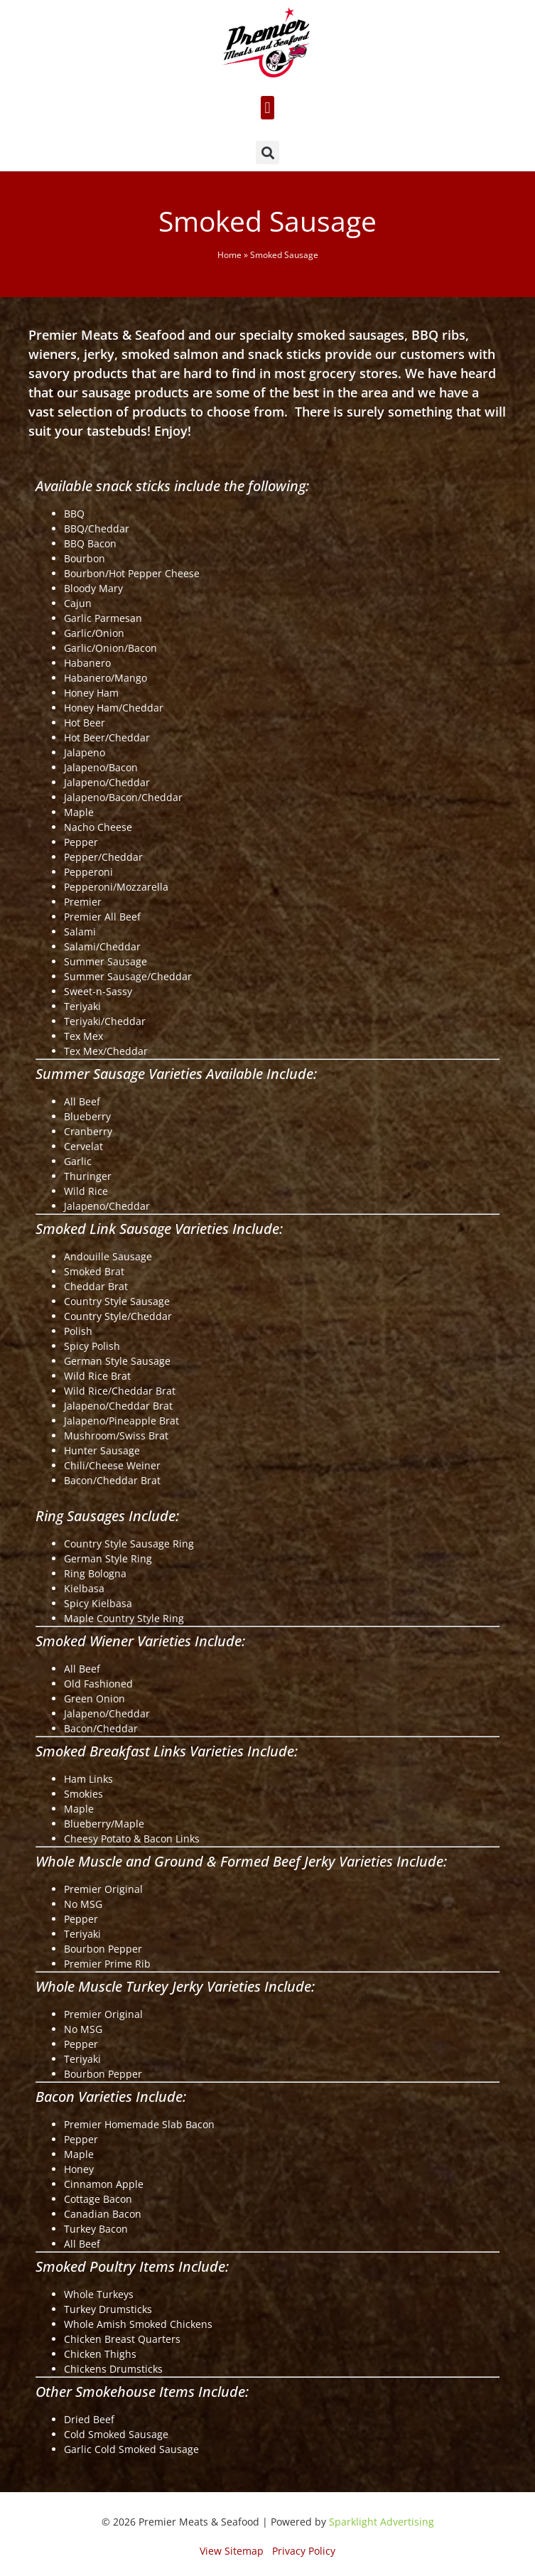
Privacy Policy (303, 2551)
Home (229, 254)
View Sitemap (232, 2551)
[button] (267, 107)
